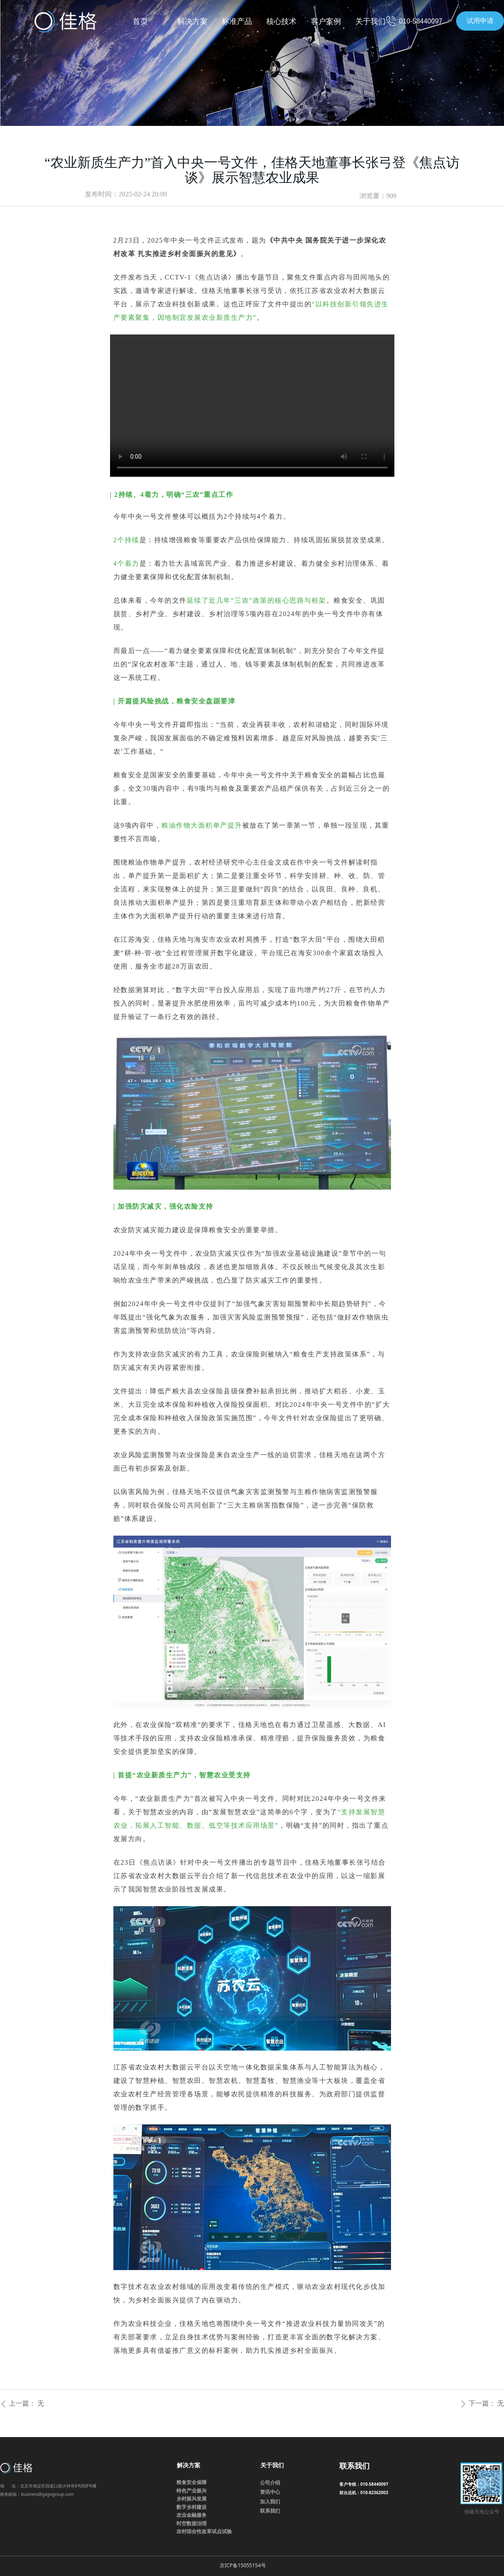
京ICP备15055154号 (243, 2565)
